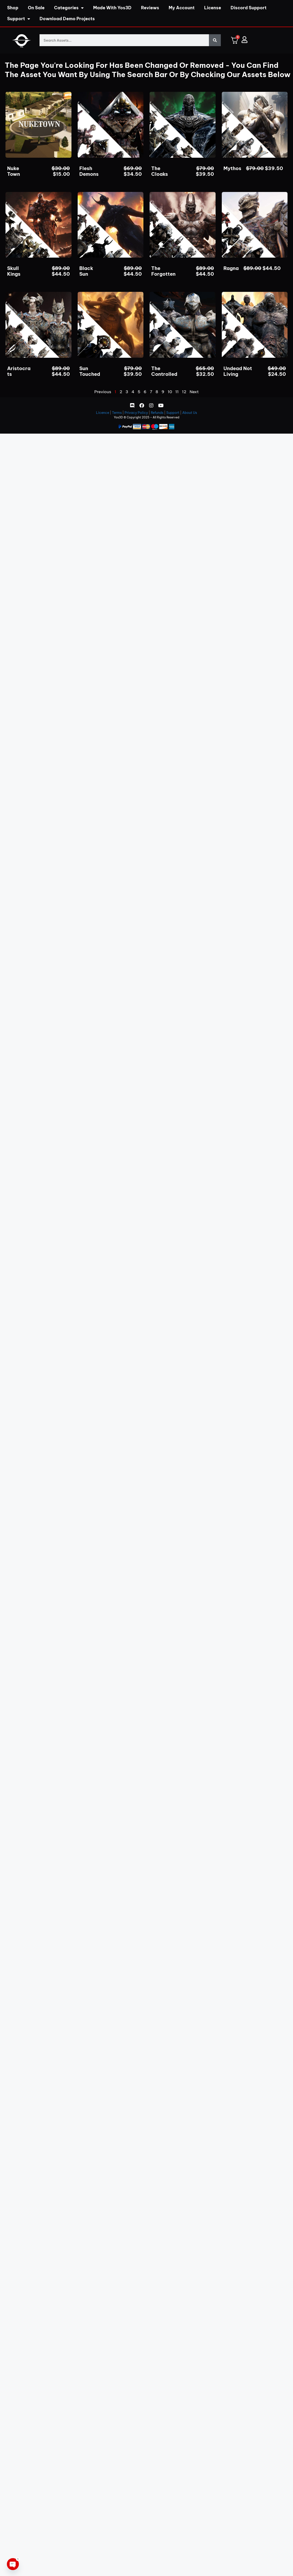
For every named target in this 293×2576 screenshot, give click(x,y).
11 (177, 391)
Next (194, 391)
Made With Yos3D (112, 7)
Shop (12, 7)
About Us (189, 413)
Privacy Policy (136, 413)
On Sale (36, 7)
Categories (69, 7)
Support (18, 18)
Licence (102, 413)
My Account (182, 7)
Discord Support (249, 7)
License (212, 7)
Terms (117, 413)
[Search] (215, 40)
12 (184, 391)
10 (170, 391)
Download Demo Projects (67, 18)
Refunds (157, 413)
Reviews (150, 7)
